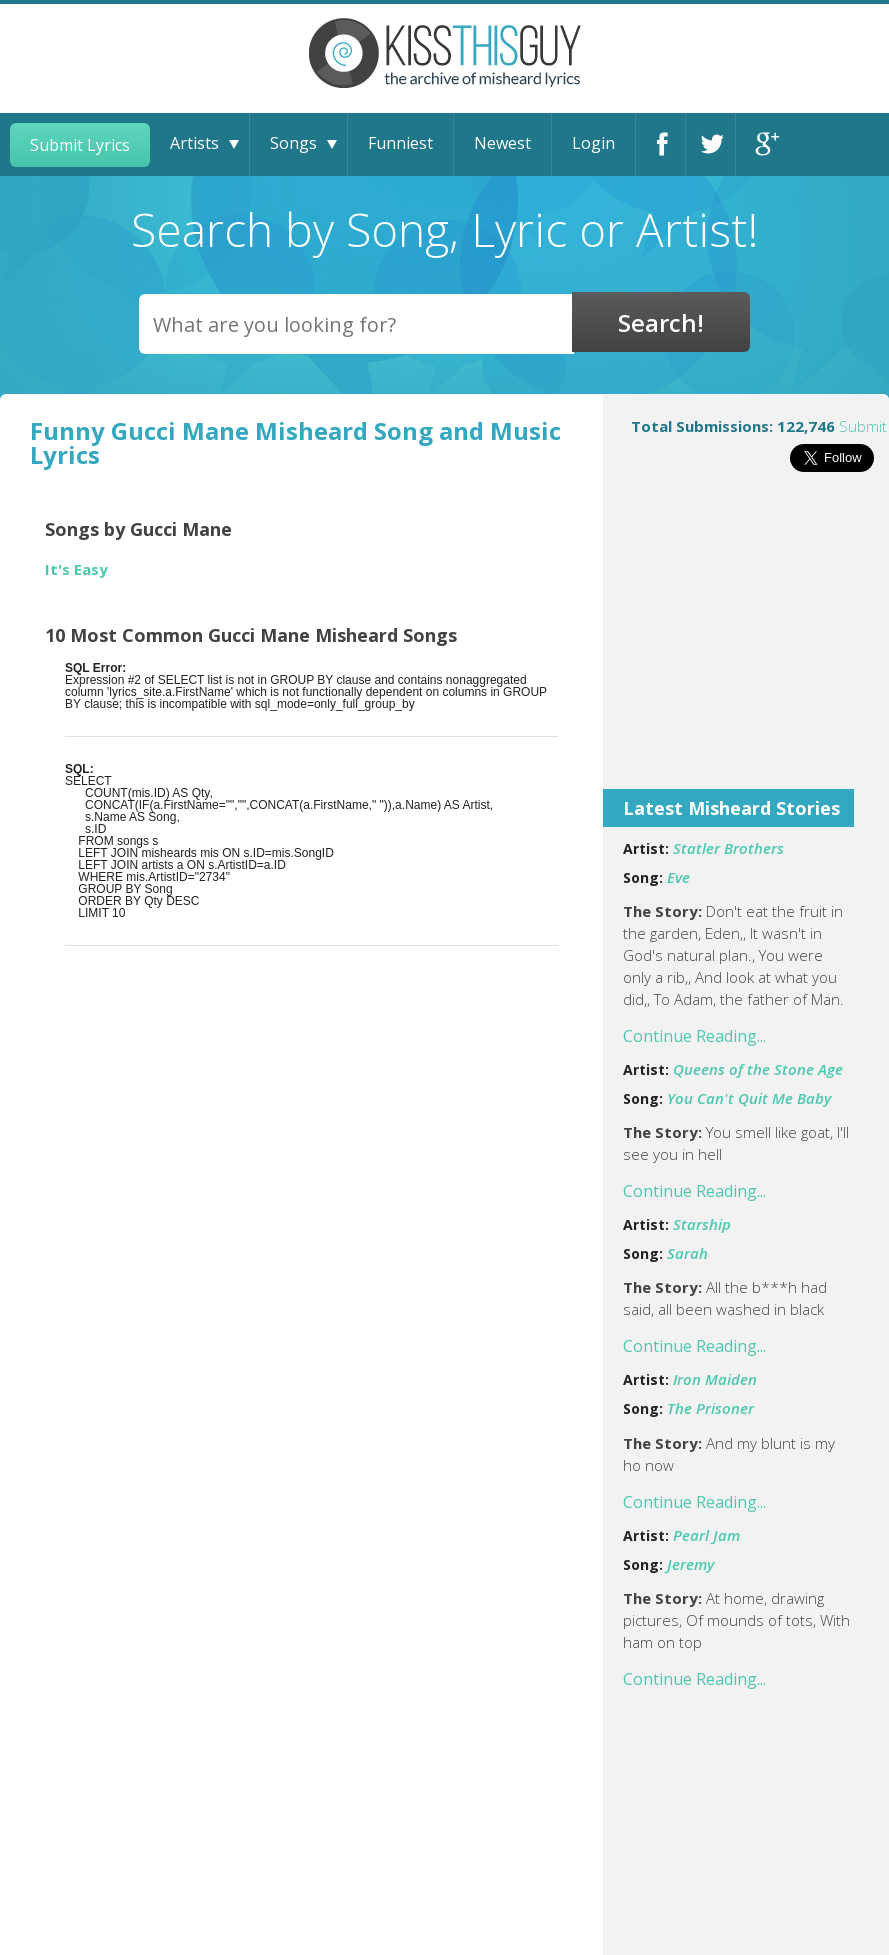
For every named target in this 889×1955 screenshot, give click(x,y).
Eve (678, 877)
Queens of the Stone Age (758, 1069)
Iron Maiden (715, 1379)
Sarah (687, 1253)
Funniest (400, 143)
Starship (702, 1224)
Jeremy (690, 1564)
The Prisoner (710, 1408)
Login (593, 143)
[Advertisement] (746, 644)
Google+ (761, 144)
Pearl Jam (706, 1535)
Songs (293, 143)
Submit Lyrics (80, 145)
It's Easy (76, 569)
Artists (194, 143)
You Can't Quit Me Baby (749, 1098)
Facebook (660, 144)
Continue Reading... (694, 1036)
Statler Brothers (728, 848)
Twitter (710, 144)
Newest (502, 143)
